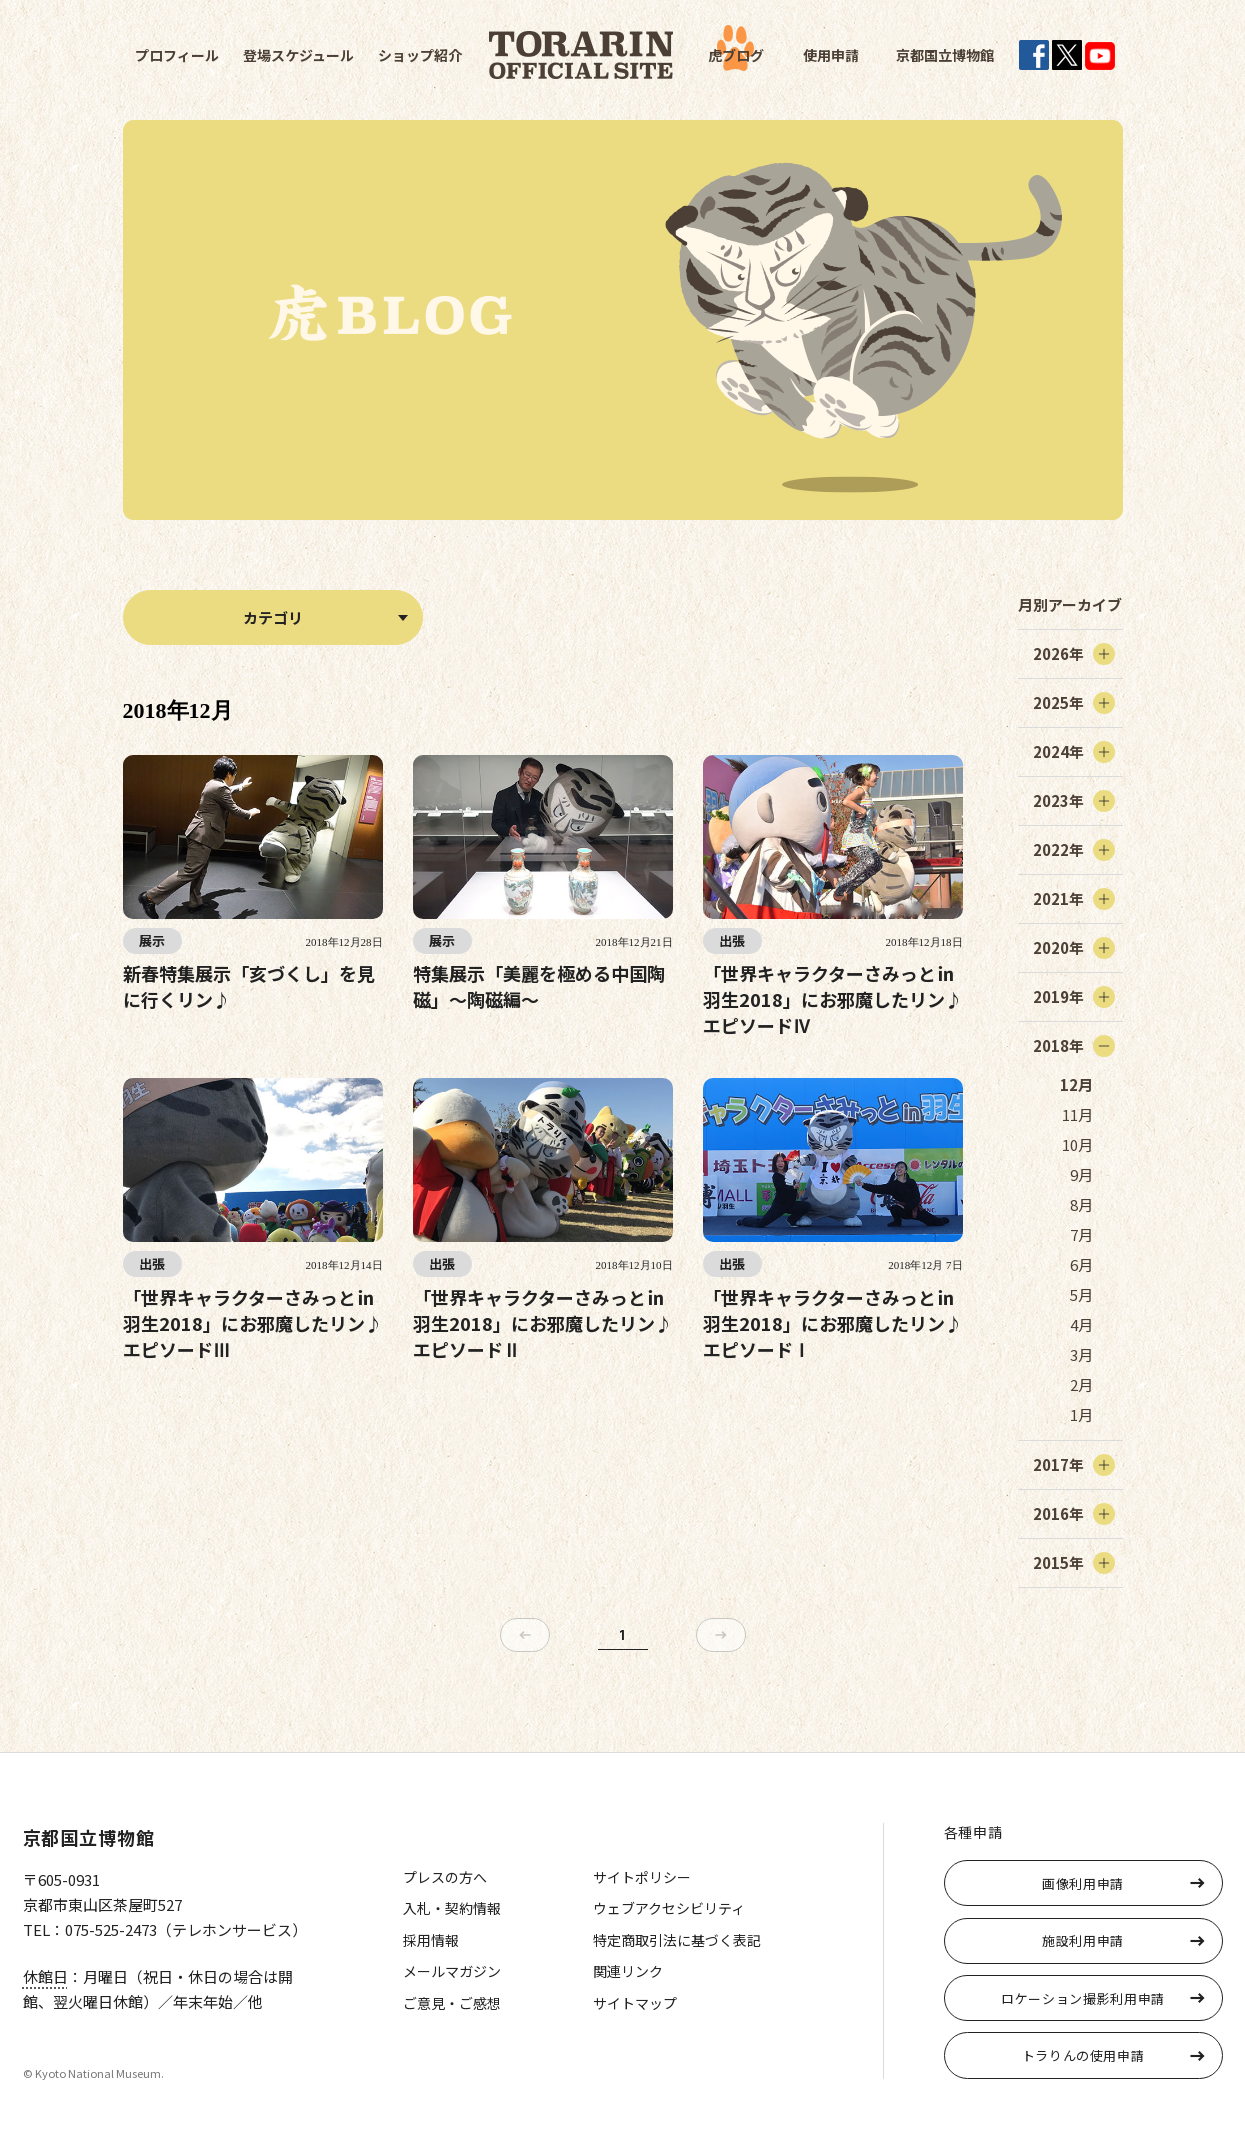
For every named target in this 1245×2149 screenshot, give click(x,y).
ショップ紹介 (420, 55)
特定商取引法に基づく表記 (677, 1940)
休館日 (45, 1976)
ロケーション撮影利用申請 (1083, 1998)
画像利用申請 (1083, 1883)
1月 (1081, 1414)
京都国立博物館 (945, 55)
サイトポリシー (642, 1877)
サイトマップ (635, 2003)
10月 (1077, 1144)
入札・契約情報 (452, 1908)
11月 (1077, 1114)
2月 (1081, 1384)
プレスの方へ (445, 1877)
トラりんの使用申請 (1083, 2055)
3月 (1081, 1354)
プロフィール (177, 55)
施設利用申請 (1083, 1940)
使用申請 (831, 55)
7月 (1081, 1234)
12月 (1076, 1084)
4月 (1081, 1324)
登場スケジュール (298, 55)
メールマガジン (452, 1971)
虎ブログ (736, 55)
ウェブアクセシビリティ (669, 1908)
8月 (1081, 1204)
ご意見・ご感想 (452, 2003)
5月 (1081, 1294)
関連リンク (628, 1971)
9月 (1081, 1174)
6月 (1081, 1264)
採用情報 (431, 1940)
